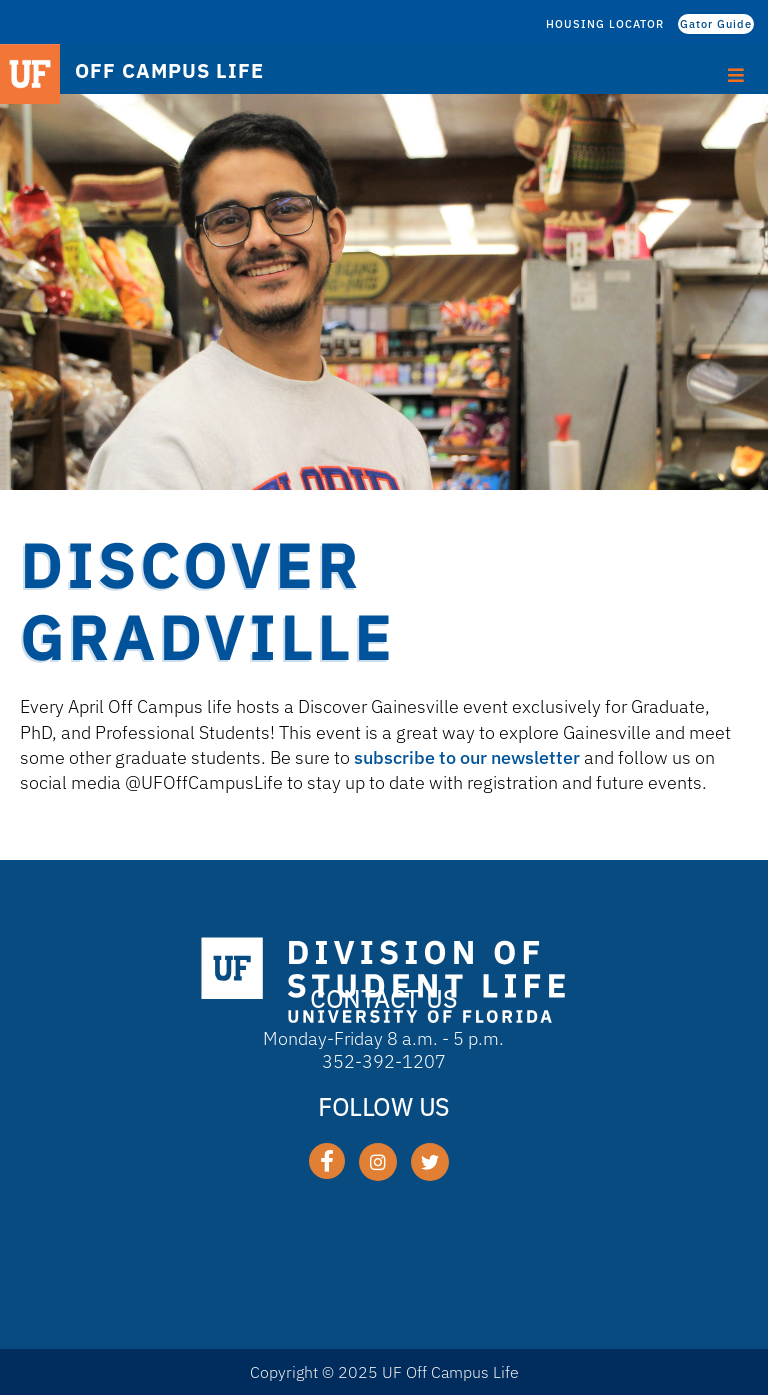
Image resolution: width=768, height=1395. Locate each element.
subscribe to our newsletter (467, 757)
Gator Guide (716, 24)
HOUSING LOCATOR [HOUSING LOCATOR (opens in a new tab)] (605, 24)
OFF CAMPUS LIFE (169, 71)
